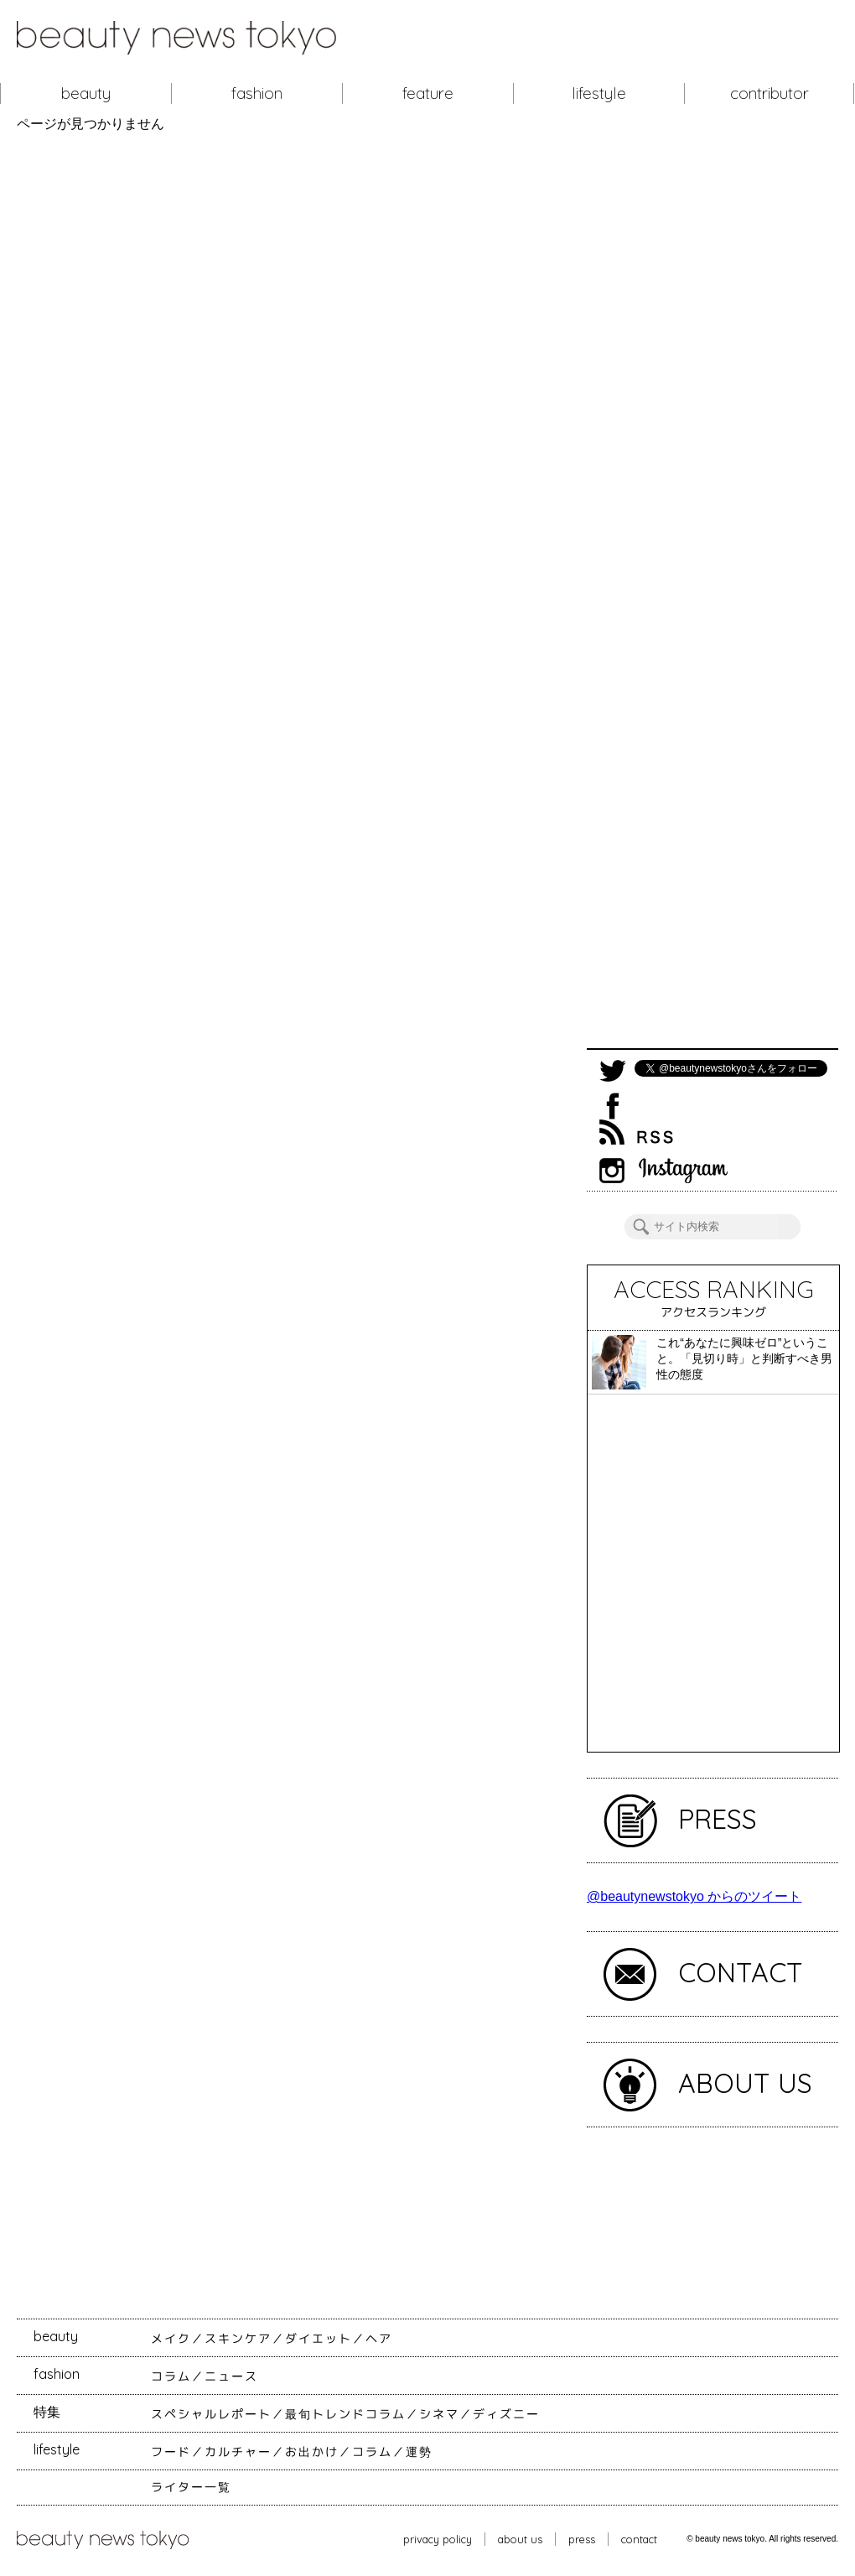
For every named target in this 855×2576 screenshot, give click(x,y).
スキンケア (238, 2338)
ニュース (231, 2376)
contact (639, 2539)
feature (427, 93)
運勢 (419, 2452)
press (581, 2539)
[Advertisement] (712, 590)
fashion (256, 93)
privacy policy (437, 2539)
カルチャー (238, 2452)
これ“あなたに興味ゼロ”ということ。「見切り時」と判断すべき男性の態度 (744, 1358)
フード (171, 2452)
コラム (171, 2376)
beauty (86, 93)
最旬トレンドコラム (345, 2414)
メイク (171, 2338)
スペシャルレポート (211, 2414)
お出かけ (312, 2452)
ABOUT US (745, 2083)
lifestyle (599, 93)
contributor (769, 93)
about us (520, 2539)
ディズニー (506, 2414)
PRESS (717, 1819)
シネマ (439, 2414)
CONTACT (740, 1972)
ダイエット (318, 2338)
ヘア (378, 2338)
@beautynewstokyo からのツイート (694, 1896)
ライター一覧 (191, 2487)
